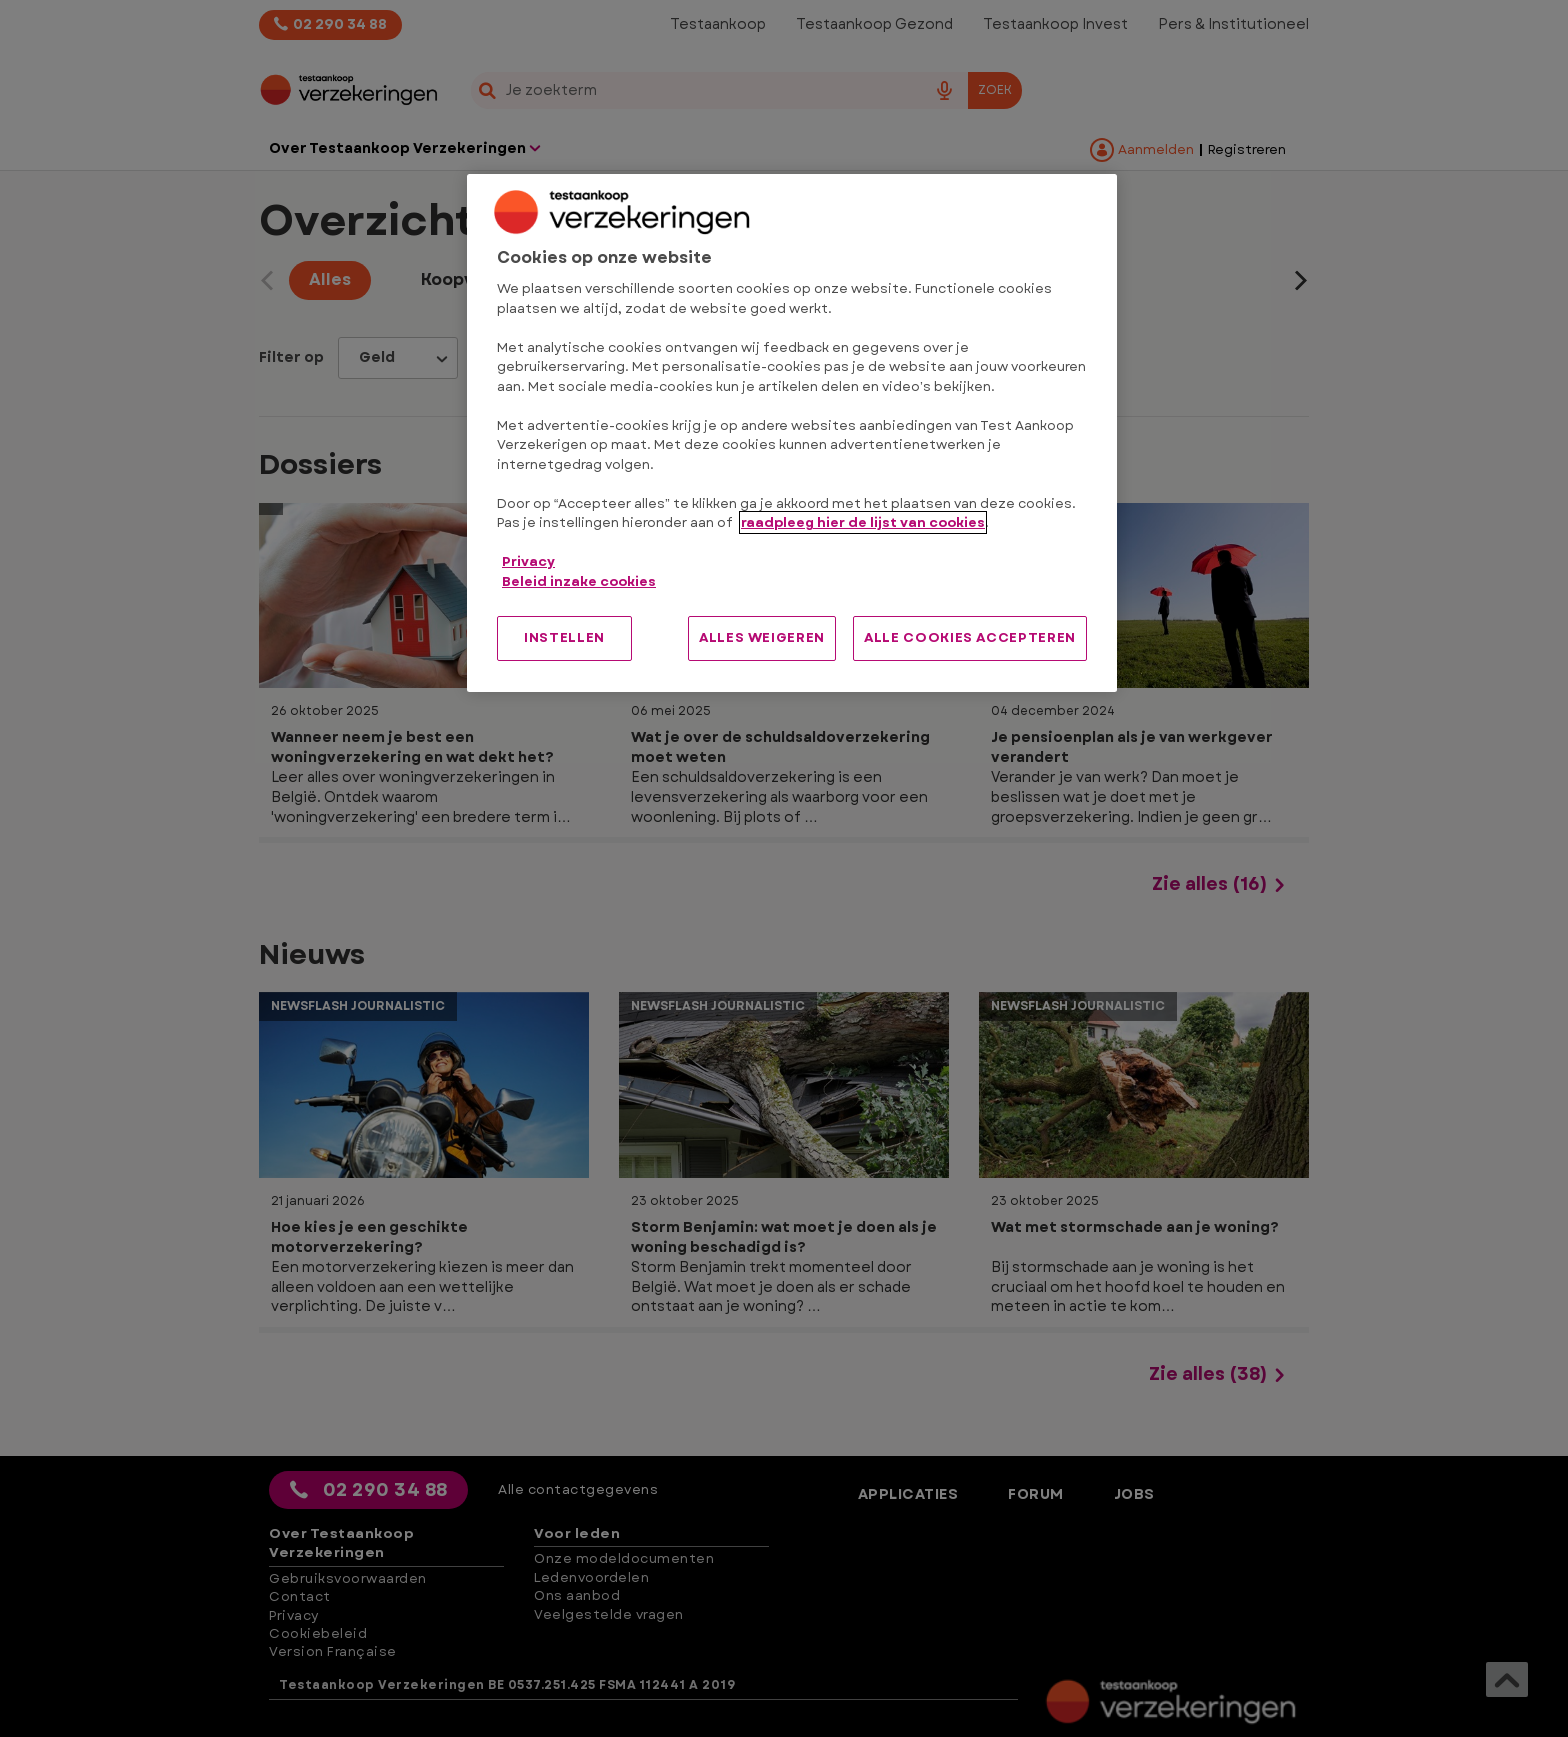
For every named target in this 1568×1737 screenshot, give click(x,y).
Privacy (528, 561)
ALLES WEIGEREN (762, 637)
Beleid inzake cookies (579, 581)
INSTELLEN (564, 637)
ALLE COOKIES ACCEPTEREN (970, 637)
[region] (792, 433)
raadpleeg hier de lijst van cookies (863, 522)
